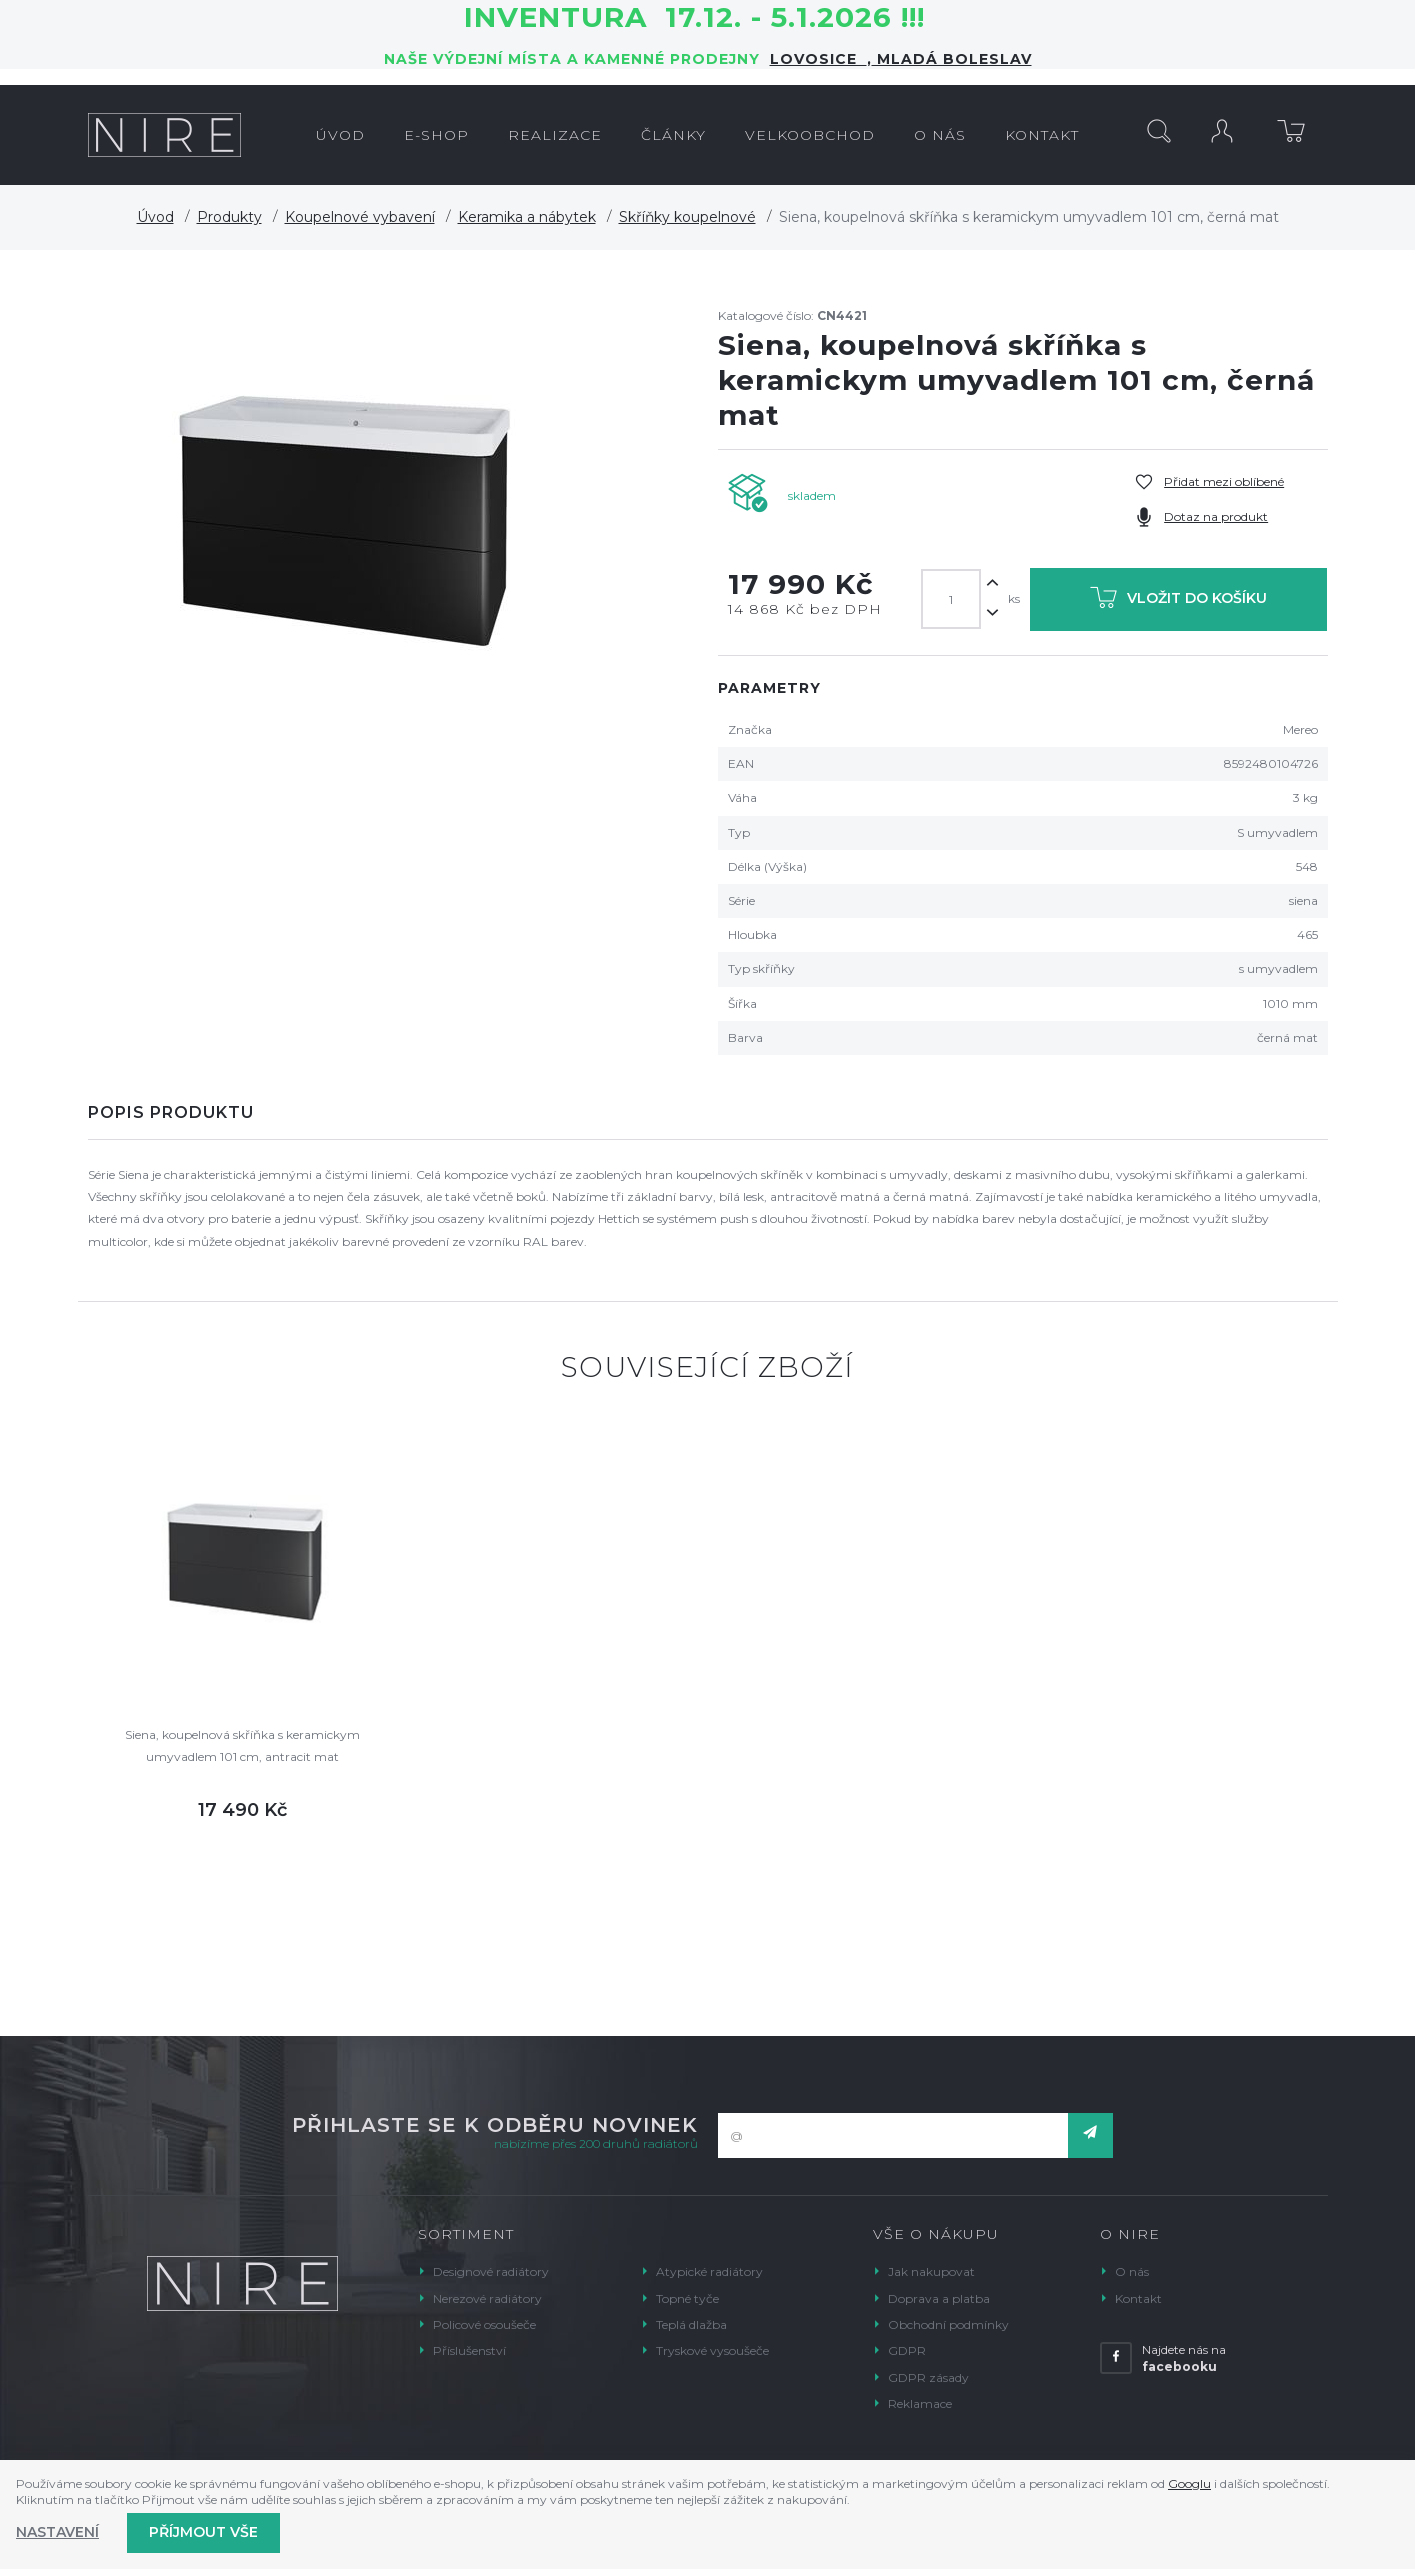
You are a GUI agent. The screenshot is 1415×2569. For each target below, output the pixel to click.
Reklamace (920, 2403)
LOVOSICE (818, 59)
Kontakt (1138, 2298)
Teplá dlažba (691, 2324)
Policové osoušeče (484, 2324)
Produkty (229, 217)
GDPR (907, 2350)
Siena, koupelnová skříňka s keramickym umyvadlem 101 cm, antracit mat (242, 1745)
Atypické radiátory (709, 2271)
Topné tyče (687, 2298)
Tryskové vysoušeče (712, 2350)
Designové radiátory (491, 2271)
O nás (1132, 2271)
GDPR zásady (928, 2377)
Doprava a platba (939, 2298)
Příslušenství (469, 2350)
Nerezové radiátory (487, 2298)
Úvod (155, 217)
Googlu (1189, 2483)
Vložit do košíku (1178, 601)
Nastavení (57, 2532)
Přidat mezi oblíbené (1224, 481)
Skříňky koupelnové (687, 217)
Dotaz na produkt (1216, 516)
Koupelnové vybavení (360, 217)
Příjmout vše (203, 2532)
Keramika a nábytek (527, 217)
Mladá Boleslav (952, 59)
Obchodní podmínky (948, 2324)
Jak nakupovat (931, 2271)
